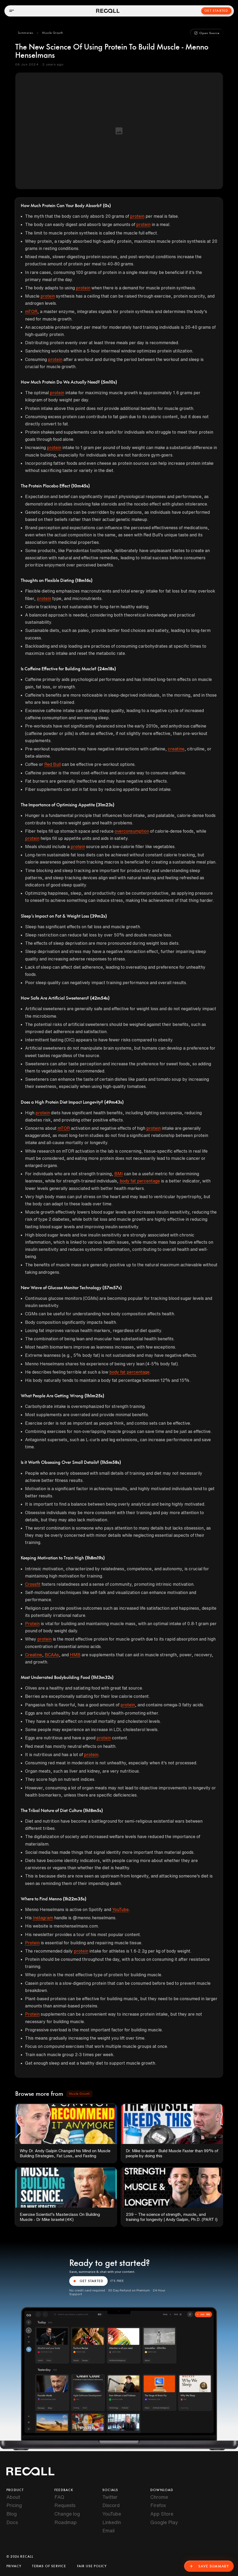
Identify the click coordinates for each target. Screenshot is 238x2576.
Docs (12, 2522)
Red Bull (52, 764)
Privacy (13, 2566)
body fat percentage (140, 1181)
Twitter (110, 2497)
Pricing (14, 2505)
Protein (32, 1623)
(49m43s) (114, 1102)
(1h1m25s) (94, 1396)
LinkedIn (111, 2522)
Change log (67, 2513)
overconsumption (132, 831)
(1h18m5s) (93, 1810)
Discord (111, 2505)
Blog (11, 2513)
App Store (161, 2513)
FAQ (59, 2497)
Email (108, 2530)
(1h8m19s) (95, 1558)
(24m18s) (107, 669)
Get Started (216, 10)
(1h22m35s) (74, 1899)
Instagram (43, 1918)
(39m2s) (98, 916)
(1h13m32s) (102, 1677)
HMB (75, 1655)
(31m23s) (105, 805)
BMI (118, 1174)
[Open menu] (11, 11)
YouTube (120, 1909)
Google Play (164, 2522)
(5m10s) (109, 382)
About (13, 2497)
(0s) (107, 205)
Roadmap (65, 2522)
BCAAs (52, 1655)
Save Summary (209, 2566)
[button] (25, 33)
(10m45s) (80, 486)
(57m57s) (112, 1287)
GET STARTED (88, 2281)
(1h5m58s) (110, 1462)
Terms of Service (49, 2566)
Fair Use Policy (92, 2566)
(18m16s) (83, 580)
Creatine (33, 1655)
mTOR (31, 311)
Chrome (159, 2497)
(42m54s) (100, 998)
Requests (64, 2505)
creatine (176, 749)
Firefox (158, 2505)
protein (137, 216)
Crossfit (33, 1584)
